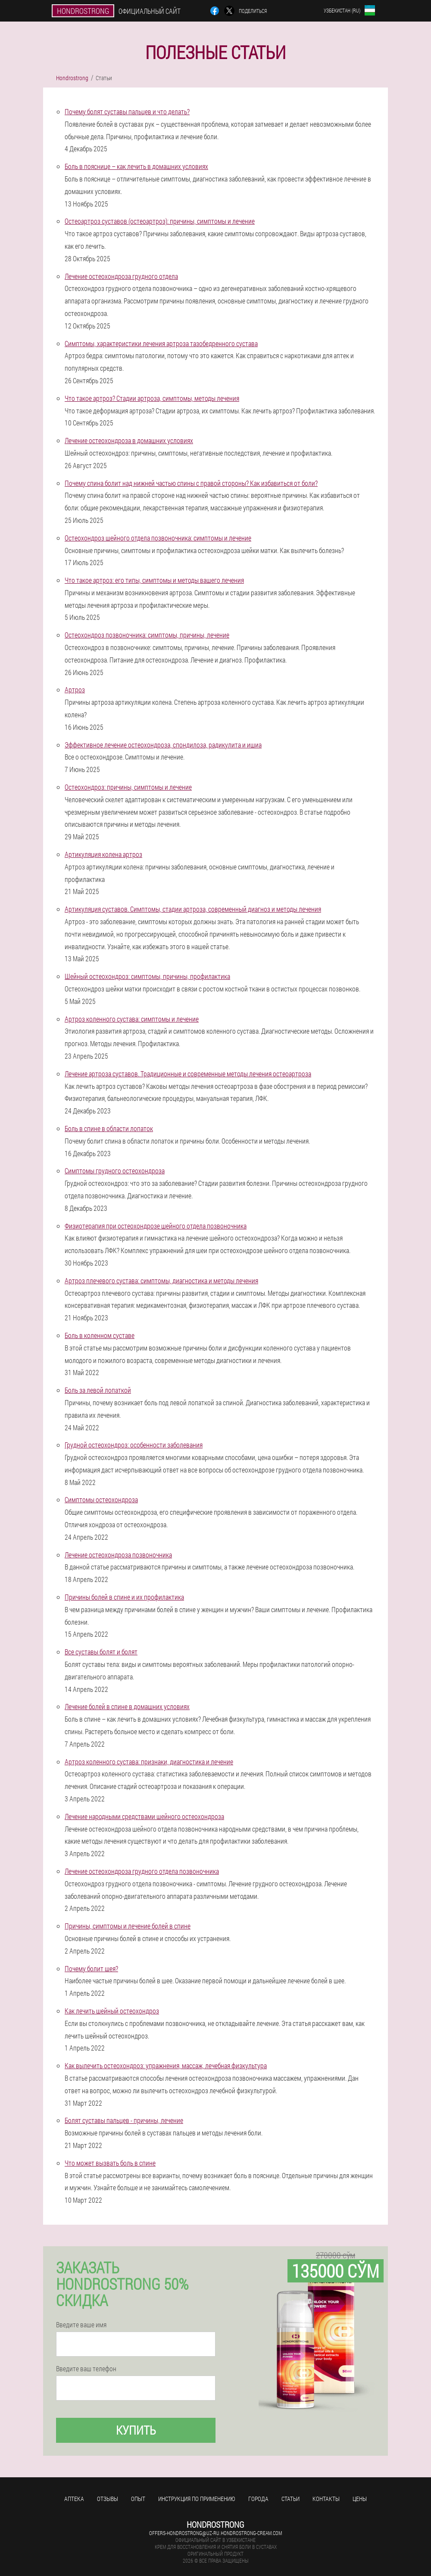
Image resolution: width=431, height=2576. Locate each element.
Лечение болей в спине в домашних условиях (127, 1706)
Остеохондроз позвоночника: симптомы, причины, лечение (147, 634)
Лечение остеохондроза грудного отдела (121, 276)
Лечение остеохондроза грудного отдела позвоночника (142, 1871)
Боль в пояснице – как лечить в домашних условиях (136, 166)
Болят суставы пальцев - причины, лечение (124, 2120)
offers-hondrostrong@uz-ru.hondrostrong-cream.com (215, 2532)
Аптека (74, 2499)
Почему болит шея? (91, 1968)
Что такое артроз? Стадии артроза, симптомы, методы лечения (152, 398)
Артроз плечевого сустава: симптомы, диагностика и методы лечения (161, 1280)
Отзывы (107, 2499)
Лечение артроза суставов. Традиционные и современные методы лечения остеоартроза (188, 1073)
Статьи (290, 2499)
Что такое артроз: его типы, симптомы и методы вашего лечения (154, 580)
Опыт (138, 2499)
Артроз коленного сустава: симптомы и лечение (132, 1018)
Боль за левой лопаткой (98, 1389)
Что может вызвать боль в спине (110, 2162)
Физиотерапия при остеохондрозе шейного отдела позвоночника (156, 1225)
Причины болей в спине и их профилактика (124, 1596)
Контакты (326, 2499)
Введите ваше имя (81, 2324)
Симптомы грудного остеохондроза (115, 1170)
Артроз (75, 689)
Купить (136, 2430)
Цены (360, 2499)
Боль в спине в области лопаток (109, 1128)
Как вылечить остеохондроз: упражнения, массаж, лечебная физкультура (166, 2065)
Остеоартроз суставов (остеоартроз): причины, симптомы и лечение (160, 220)
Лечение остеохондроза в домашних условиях (129, 440)
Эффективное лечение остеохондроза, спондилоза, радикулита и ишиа (163, 744)
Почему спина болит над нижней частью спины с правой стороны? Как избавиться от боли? (191, 483)
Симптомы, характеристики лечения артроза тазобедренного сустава (161, 343)
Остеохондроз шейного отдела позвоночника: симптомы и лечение (158, 537)
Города (258, 2499)
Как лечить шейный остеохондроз (112, 2010)
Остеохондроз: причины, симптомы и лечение (128, 786)
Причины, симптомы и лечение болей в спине (128, 1925)
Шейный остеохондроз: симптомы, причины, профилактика (147, 976)
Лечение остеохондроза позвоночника (118, 1554)
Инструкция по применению (196, 2499)
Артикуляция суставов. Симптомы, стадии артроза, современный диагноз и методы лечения (193, 908)
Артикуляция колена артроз (103, 854)
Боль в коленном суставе (99, 1335)
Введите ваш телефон (86, 2368)
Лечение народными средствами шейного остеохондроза (144, 1816)
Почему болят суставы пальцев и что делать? (127, 111)
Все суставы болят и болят (101, 1651)
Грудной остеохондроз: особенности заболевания (134, 1444)
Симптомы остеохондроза (101, 1499)
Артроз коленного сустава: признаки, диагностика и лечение (149, 1761)
